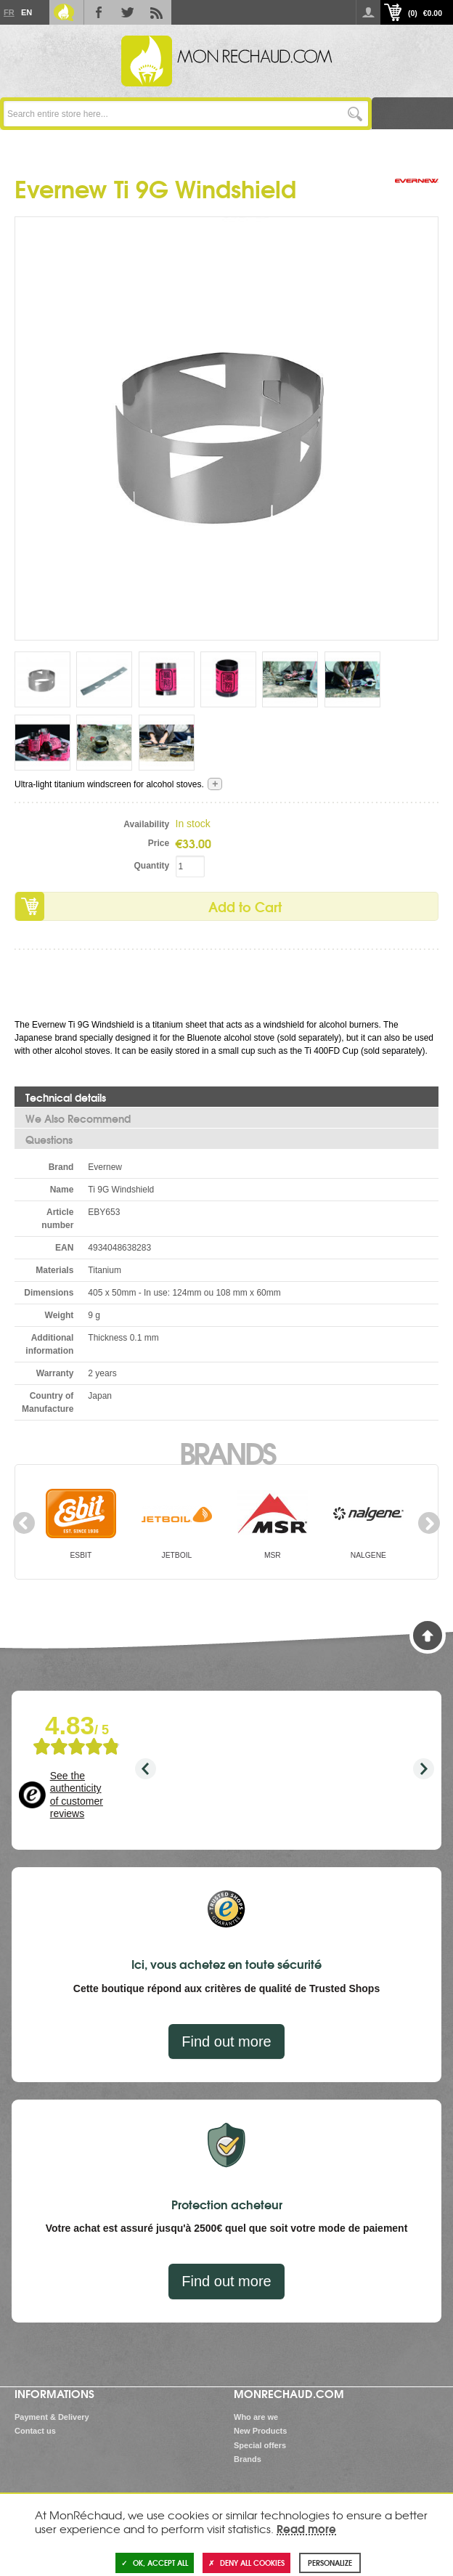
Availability (146, 824)
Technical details (65, 1097)
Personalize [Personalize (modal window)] (330, 2562)
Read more (306, 2528)
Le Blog (63, 12)
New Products (260, 2430)
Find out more (226, 2041)
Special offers (260, 2445)
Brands (226, 1451)
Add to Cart (245, 906)
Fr (9, 12)
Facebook (98, 12)
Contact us (35, 2430)
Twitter (127, 12)
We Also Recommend (78, 1118)
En (26, 12)
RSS (156, 12)
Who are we (256, 2417)
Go (355, 114)
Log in (368, 12)
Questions (49, 1139)
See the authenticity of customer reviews (76, 1795)
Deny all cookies (246, 2562)
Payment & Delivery (52, 2417)
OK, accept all (154, 2562)
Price (158, 843)
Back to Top (427, 1635)
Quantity (151, 866)
